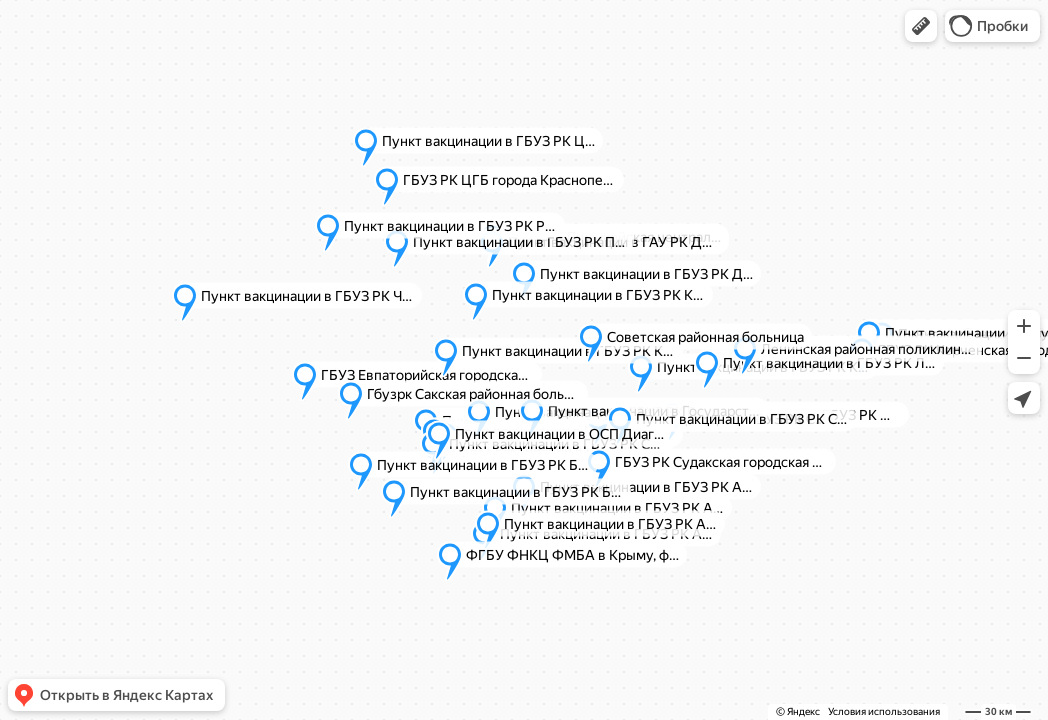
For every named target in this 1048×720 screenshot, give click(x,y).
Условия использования (884, 711)
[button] (921, 26)
